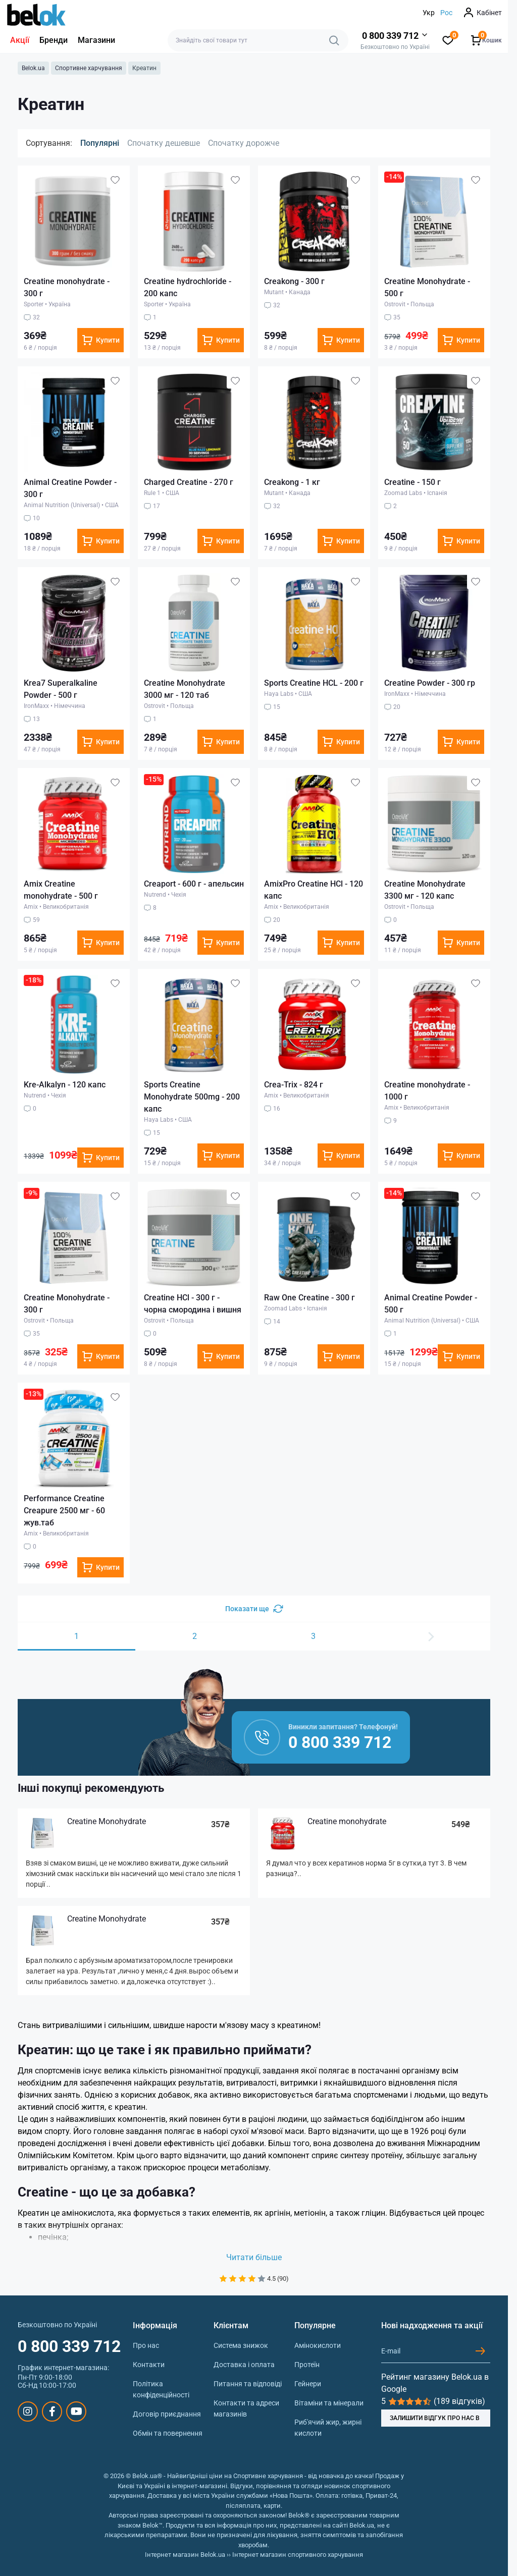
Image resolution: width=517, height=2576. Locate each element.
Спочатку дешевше (163, 143)
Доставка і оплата (244, 2365)
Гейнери (307, 2384)
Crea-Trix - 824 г (293, 1084)
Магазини (96, 40)
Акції (19, 40)
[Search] (334, 40)
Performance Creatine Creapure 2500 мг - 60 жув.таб (64, 1510)
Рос (446, 13)
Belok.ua (33, 68)
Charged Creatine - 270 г (188, 482)
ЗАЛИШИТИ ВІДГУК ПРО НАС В (435, 2418)
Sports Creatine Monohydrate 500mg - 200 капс (192, 1097)
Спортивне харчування (88, 68)
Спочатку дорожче (243, 143)
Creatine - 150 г (412, 482)
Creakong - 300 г (294, 281)
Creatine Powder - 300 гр (429, 683)
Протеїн (307, 2365)
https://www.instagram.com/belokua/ (27, 2411)
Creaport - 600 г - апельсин (194, 884)
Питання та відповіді (248, 2384)
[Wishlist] (115, 180)
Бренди (53, 40)
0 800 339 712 (69, 2346)
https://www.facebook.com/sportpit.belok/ (52, 2411)
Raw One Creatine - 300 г (309, 1297)
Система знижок (241, 2345)
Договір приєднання (167, 2414)
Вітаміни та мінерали (329, 2403)
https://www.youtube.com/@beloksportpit (76, 2411)
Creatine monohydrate (346, 1821)
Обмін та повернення (167, 2433)
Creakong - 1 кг (292, 482)
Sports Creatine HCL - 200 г (314, 683)
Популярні (99, 143)
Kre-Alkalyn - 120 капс (65, 1084)
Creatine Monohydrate (106, 1821)
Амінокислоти (317, 2345)
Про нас (146, 2345)
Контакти (149, 2365)
